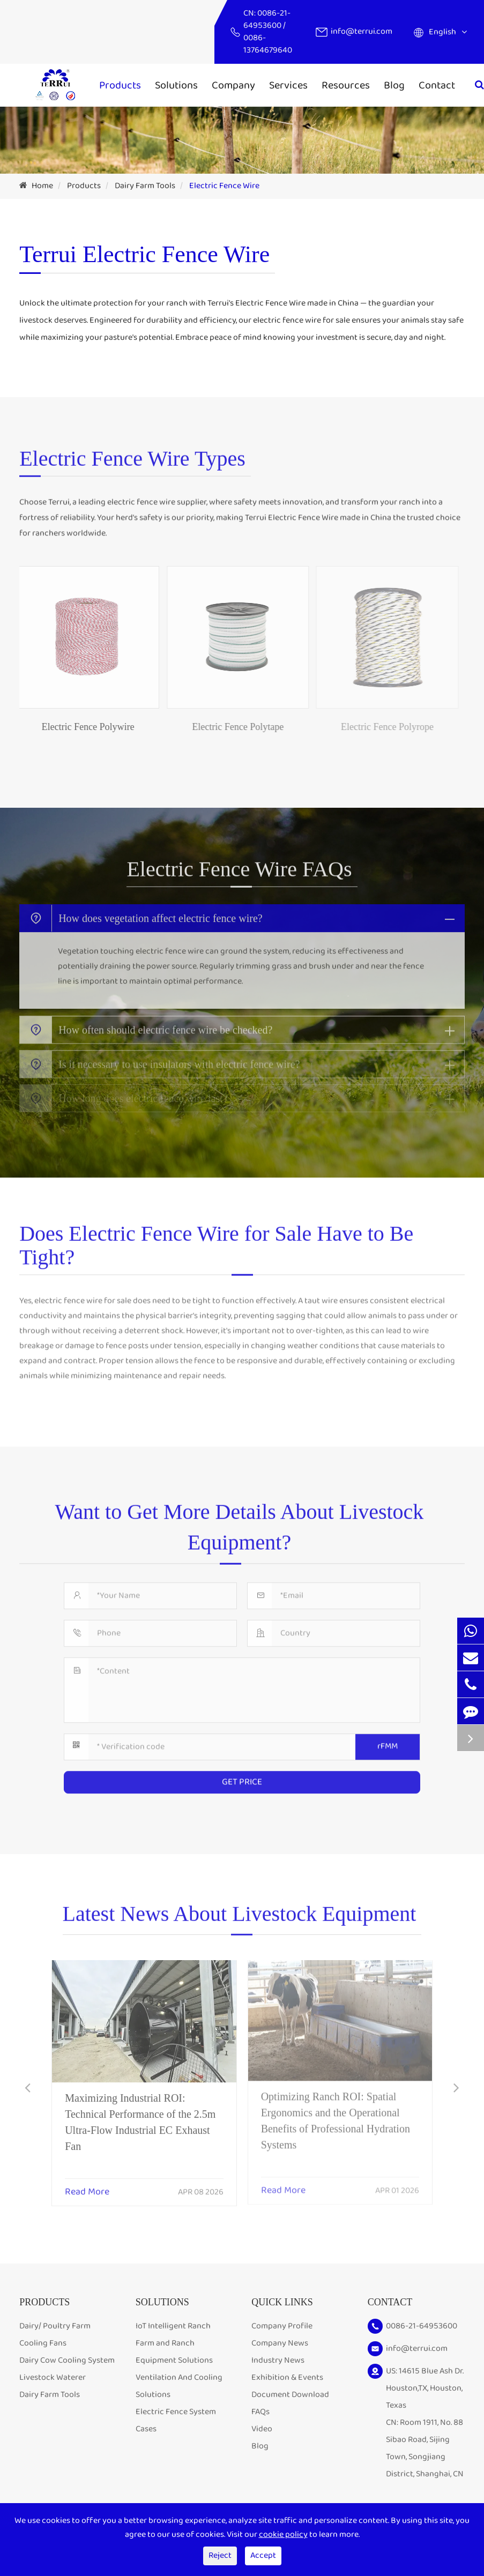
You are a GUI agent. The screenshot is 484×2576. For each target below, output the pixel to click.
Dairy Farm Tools (145, 185)
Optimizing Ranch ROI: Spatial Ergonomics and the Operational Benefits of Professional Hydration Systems (335, 2114)
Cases (146, 2429)
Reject (220, 2555)
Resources (346, 85)
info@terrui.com (361, 31)
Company (233, 85)
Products (120, 85)
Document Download (290, 2394)
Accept (263, 2555)
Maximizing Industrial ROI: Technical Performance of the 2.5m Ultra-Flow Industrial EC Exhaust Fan (140, 2115)
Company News (279, 2343)
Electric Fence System (176, 2411)
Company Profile (281, 2326)
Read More (87, 2185)
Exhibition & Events (287, 2377)
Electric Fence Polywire (81, 726)
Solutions (176, 85)
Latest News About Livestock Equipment (239, 1919)
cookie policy (283, 2534)
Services (288, 85)
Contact (437, 85)
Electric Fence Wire (224, 185)
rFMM (387, 1741)
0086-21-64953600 (267, 19)
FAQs (260, 2411)
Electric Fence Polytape (231, 726)
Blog (394, 85)
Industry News (277, 2360)
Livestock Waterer (52, 2377)
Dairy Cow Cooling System (67, 2360)
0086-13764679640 (267, 44)
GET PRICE (242, 1776)
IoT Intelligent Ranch (173, 2326)
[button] (28, 2089)
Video (261, 2429)
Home (42, 185)
